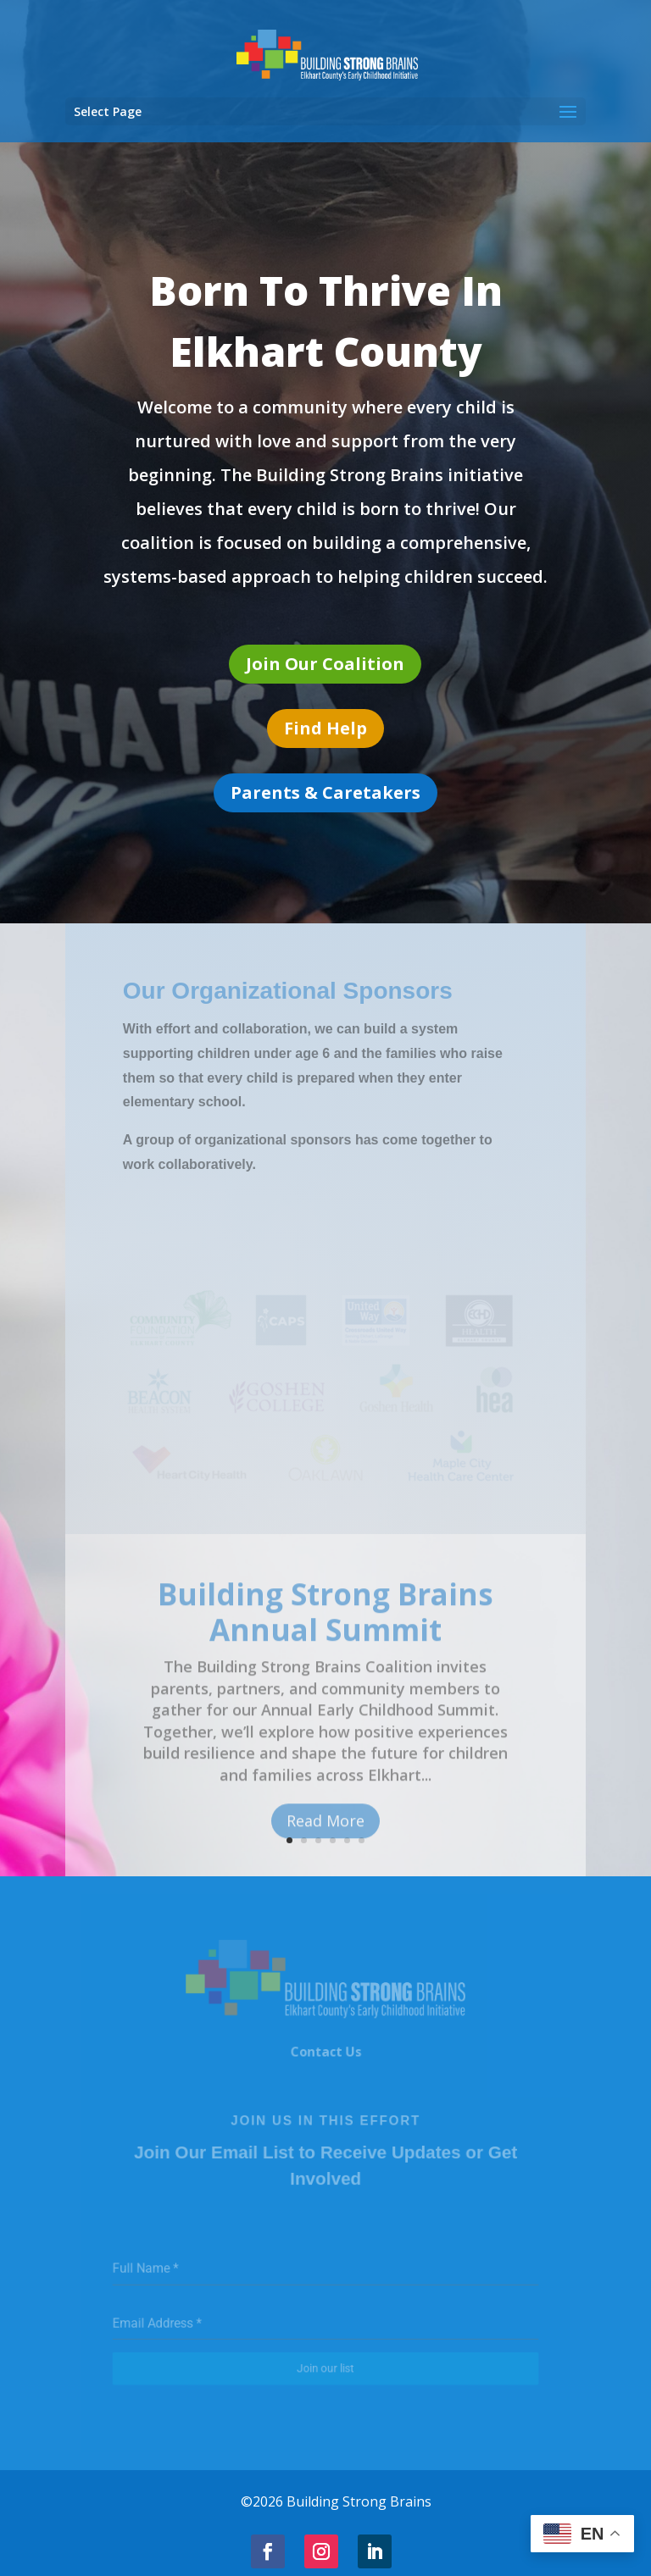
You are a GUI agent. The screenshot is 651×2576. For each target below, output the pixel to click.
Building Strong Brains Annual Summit (325, 1626)
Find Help (325, 728)
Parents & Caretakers (325, 792)
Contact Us (325, 2055)
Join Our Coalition (325, 663)
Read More (325, 1835)
